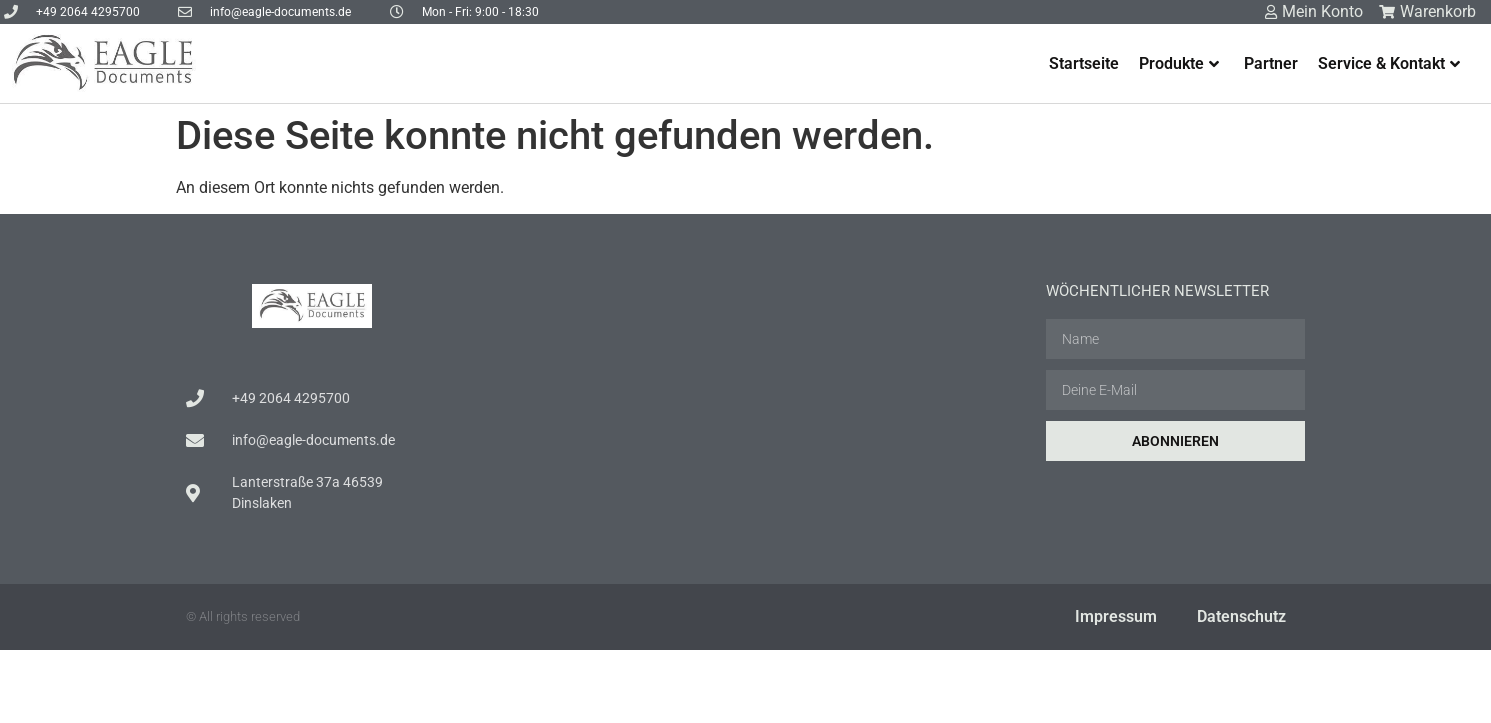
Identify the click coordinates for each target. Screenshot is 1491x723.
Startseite (1084, 63)
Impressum (1116, 616)
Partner (1271, 63)
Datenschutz (1241, 616)
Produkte (1179, 63)
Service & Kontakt (1389, 63)
